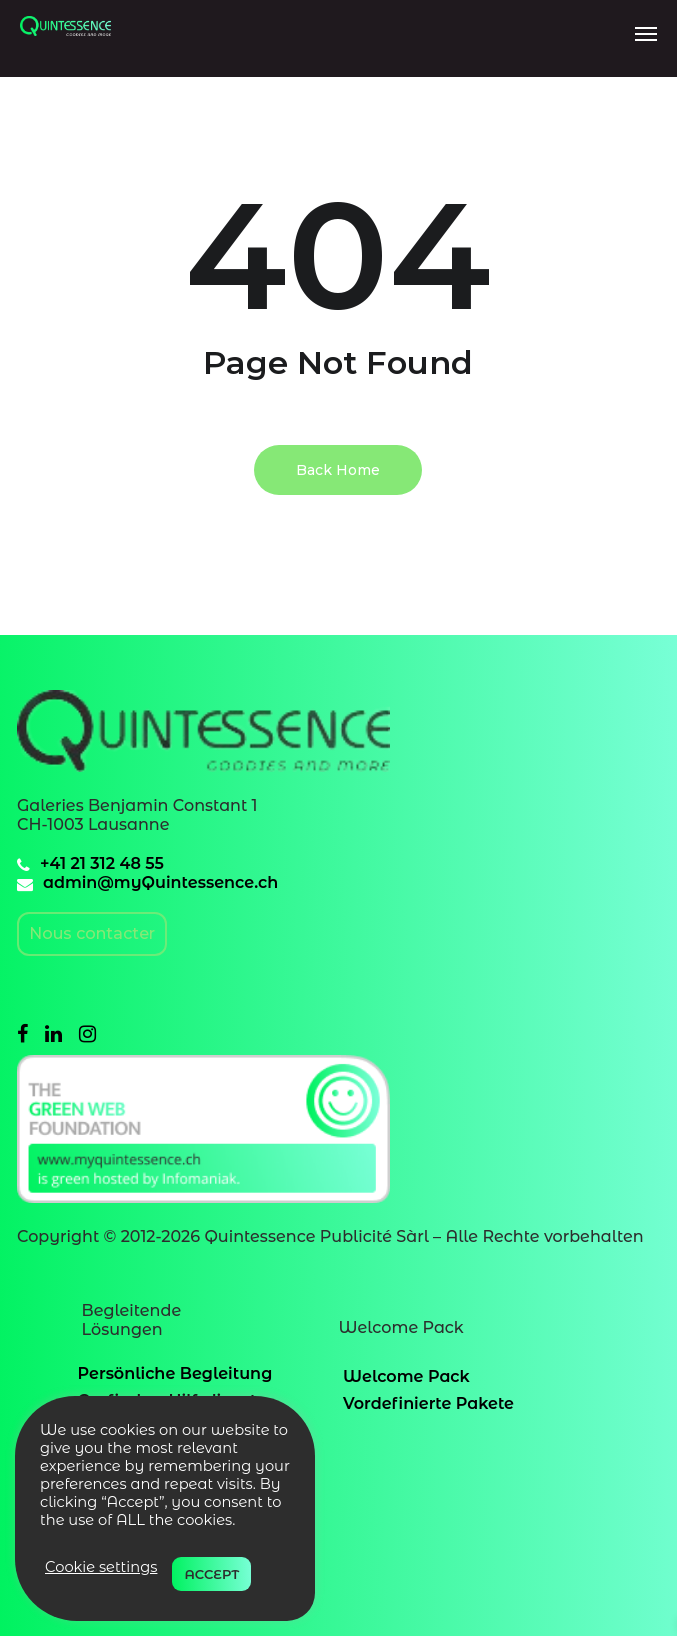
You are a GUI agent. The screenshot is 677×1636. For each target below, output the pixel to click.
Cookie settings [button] (101, 1567)
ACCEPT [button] (211, 1574)
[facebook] (22, 1033)
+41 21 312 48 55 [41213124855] (102, 863)
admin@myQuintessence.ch (160, 882)
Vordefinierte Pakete (428, 1403)
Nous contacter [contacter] (92, 933)
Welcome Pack (406, 1376)
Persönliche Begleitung (175, 1373)
